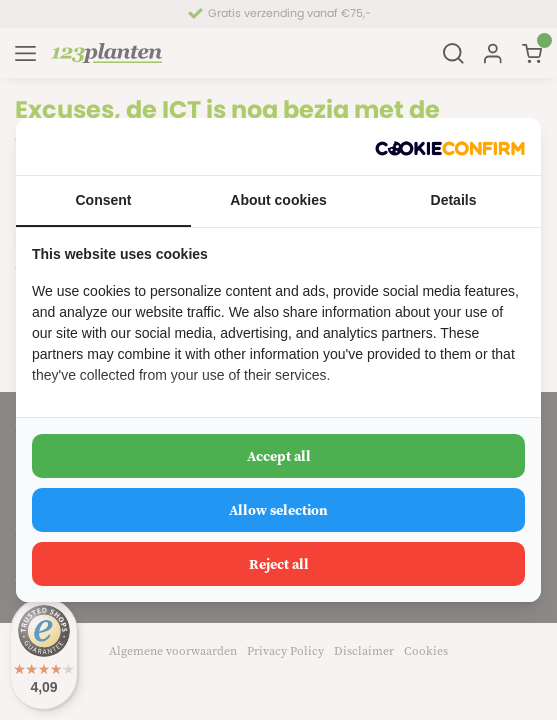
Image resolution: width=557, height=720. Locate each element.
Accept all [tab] (279, 456)
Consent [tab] (104, 200)
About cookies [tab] (278, 200)
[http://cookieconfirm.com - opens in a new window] (450, 146)
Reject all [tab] (279, 564)
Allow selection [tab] (278, 510)
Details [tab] (454, 200)
